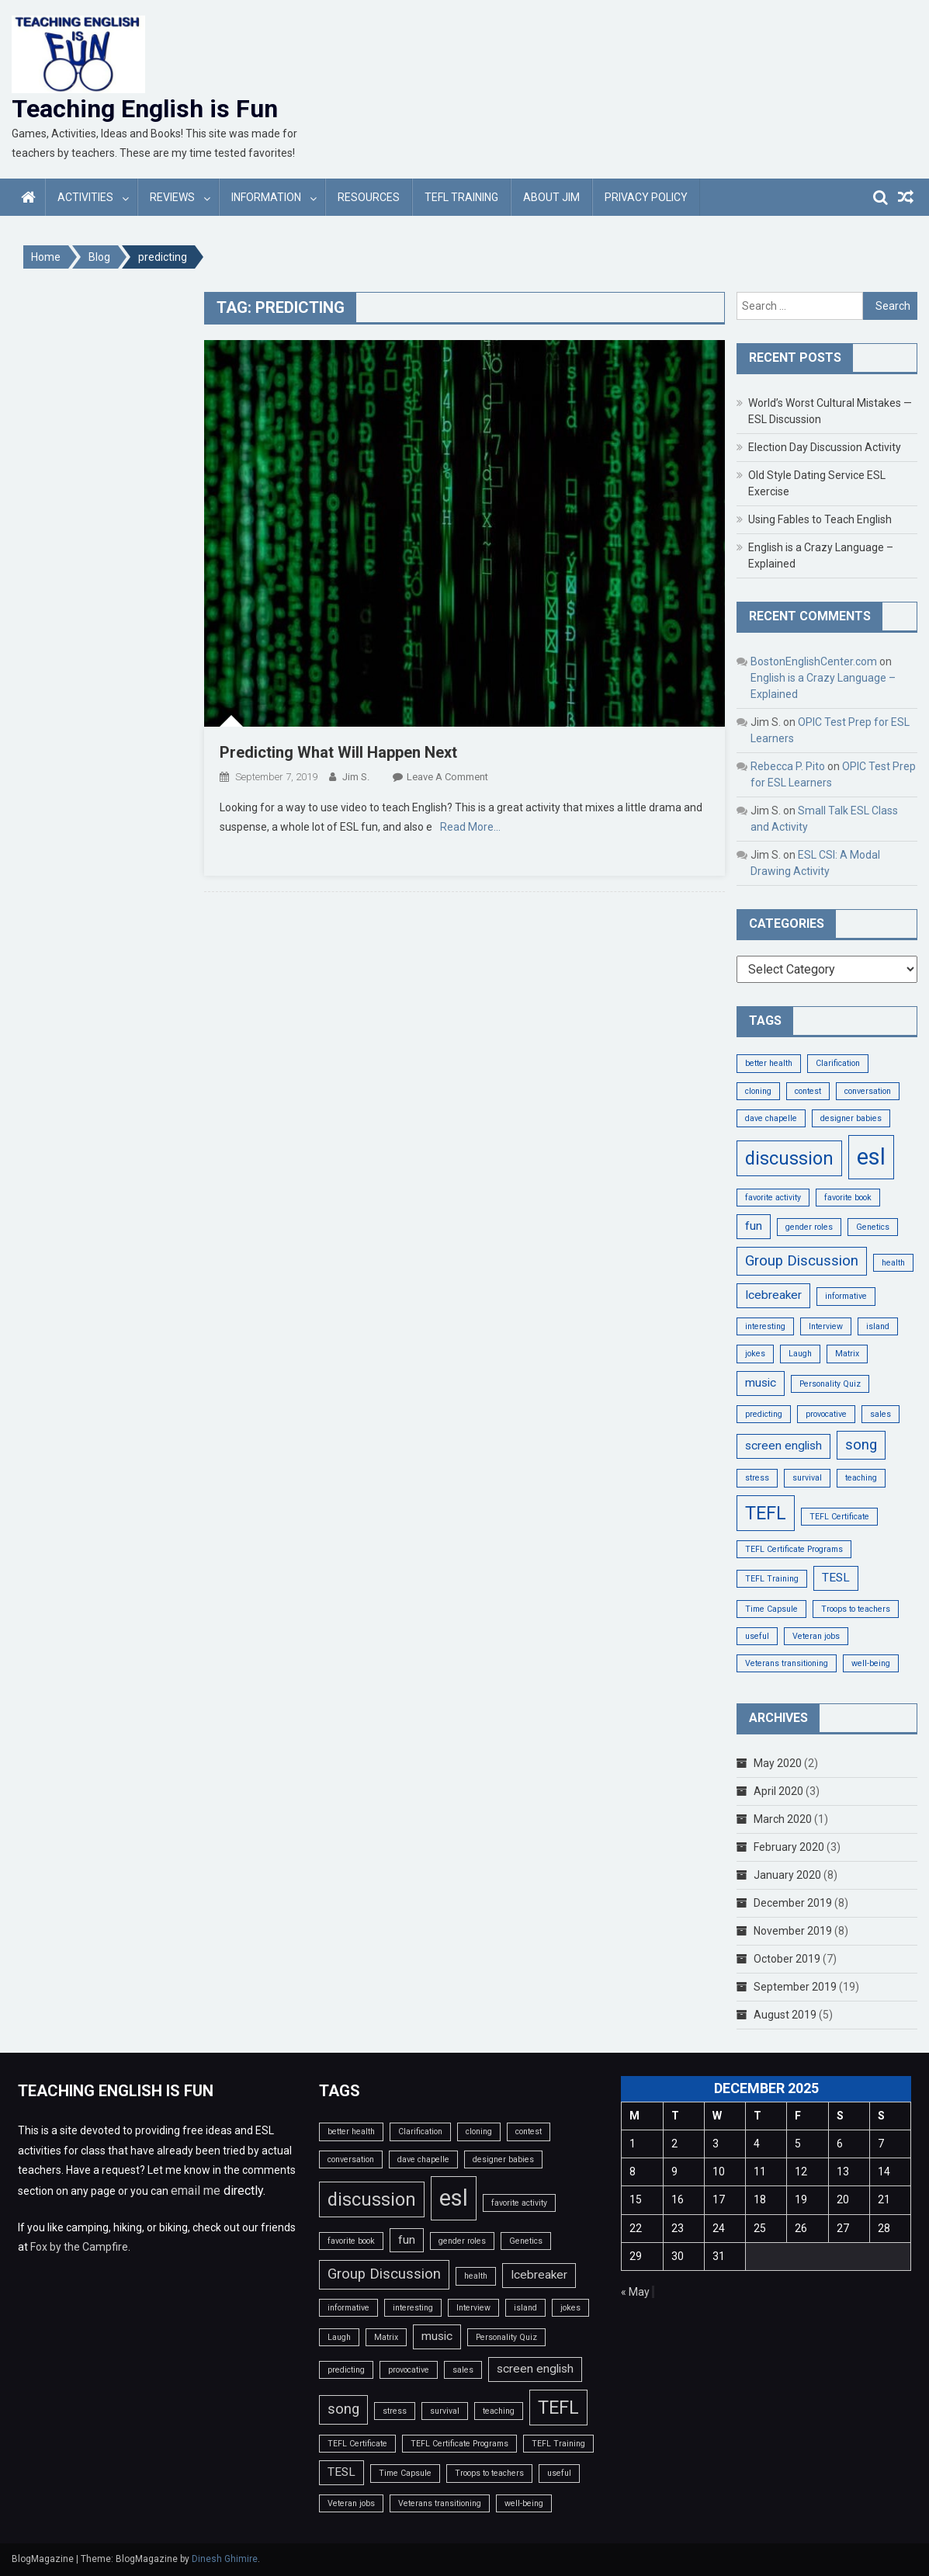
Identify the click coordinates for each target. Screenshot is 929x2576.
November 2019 (793, 1931)
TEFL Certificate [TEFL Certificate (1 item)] (839, 1517)
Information (266, 197)
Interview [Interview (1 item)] (826, 1326)
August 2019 (785, 2014)
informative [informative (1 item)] (846, 1296)
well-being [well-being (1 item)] (870, 1663)
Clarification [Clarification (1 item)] (838, 1063)
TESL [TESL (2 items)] (836, 1578)
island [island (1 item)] (877, 1326)
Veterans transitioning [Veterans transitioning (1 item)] (786, 1663)
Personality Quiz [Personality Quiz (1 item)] (830, 1384)
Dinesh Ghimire (225, 2558)
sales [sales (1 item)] (880, 1414)
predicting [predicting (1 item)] (763, 1414)
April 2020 (778, 1791)
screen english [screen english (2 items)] (783, 1446)
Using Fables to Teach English (820, 519)
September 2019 (795, 1987)
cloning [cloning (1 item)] (758, 1091)
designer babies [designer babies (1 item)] (851, 1118)
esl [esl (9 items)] (871, 1157)
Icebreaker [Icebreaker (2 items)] (773, 1295)
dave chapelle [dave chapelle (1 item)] (771, 1118)
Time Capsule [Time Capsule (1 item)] (771, 1609)
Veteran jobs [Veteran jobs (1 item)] (816, 1636)
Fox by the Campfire (79, 2247)
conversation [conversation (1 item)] (867, 1091)
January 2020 (787, 1875)
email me (195, 2190)
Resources (369, 197)
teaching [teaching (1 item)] (861, 1478)
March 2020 (783, 1819)
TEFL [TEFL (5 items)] (765, 1513)
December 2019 (793, 1903)
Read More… (470, 827)
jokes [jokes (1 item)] (755, 1354)
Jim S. (355, 777)
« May (635, 2292)
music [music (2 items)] (760, 1383)
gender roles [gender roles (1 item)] (809, 1227)
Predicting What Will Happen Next (338, 752)
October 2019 (787, 1959)
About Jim (551, 197)
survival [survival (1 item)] (807, 1478)
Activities (85, 197)
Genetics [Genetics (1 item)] (872, 1227)
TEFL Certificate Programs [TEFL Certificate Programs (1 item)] (794, 1549)
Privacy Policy (646, 197)
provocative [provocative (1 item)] (826, 1414)
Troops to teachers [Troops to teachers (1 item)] (855, 1609)
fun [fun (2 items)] (753, 1226)
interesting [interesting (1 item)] (765, 1326)
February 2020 (789, 1847)
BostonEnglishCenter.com (813, 661)
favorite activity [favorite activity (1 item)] (773, 1198)
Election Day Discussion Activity (824, 447)
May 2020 (778, 1763)
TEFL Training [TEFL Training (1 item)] (772, 1579)
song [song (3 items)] (861, 1444)
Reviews (172, 197)
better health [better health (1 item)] (768, 1063)
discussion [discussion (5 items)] (789, 1158)
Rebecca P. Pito (787, 766)
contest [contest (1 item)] (808, 1091)
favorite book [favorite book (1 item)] (848, 1198)
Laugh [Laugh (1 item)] (800, 1354)
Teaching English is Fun (145, 108)
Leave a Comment (447, 777)
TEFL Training (461, 197)
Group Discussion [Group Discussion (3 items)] (801, 1260)
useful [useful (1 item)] (757, 1636)
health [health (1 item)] (893, 1263)
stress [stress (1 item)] (757, 1478)
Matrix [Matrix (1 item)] (847, 1354)
